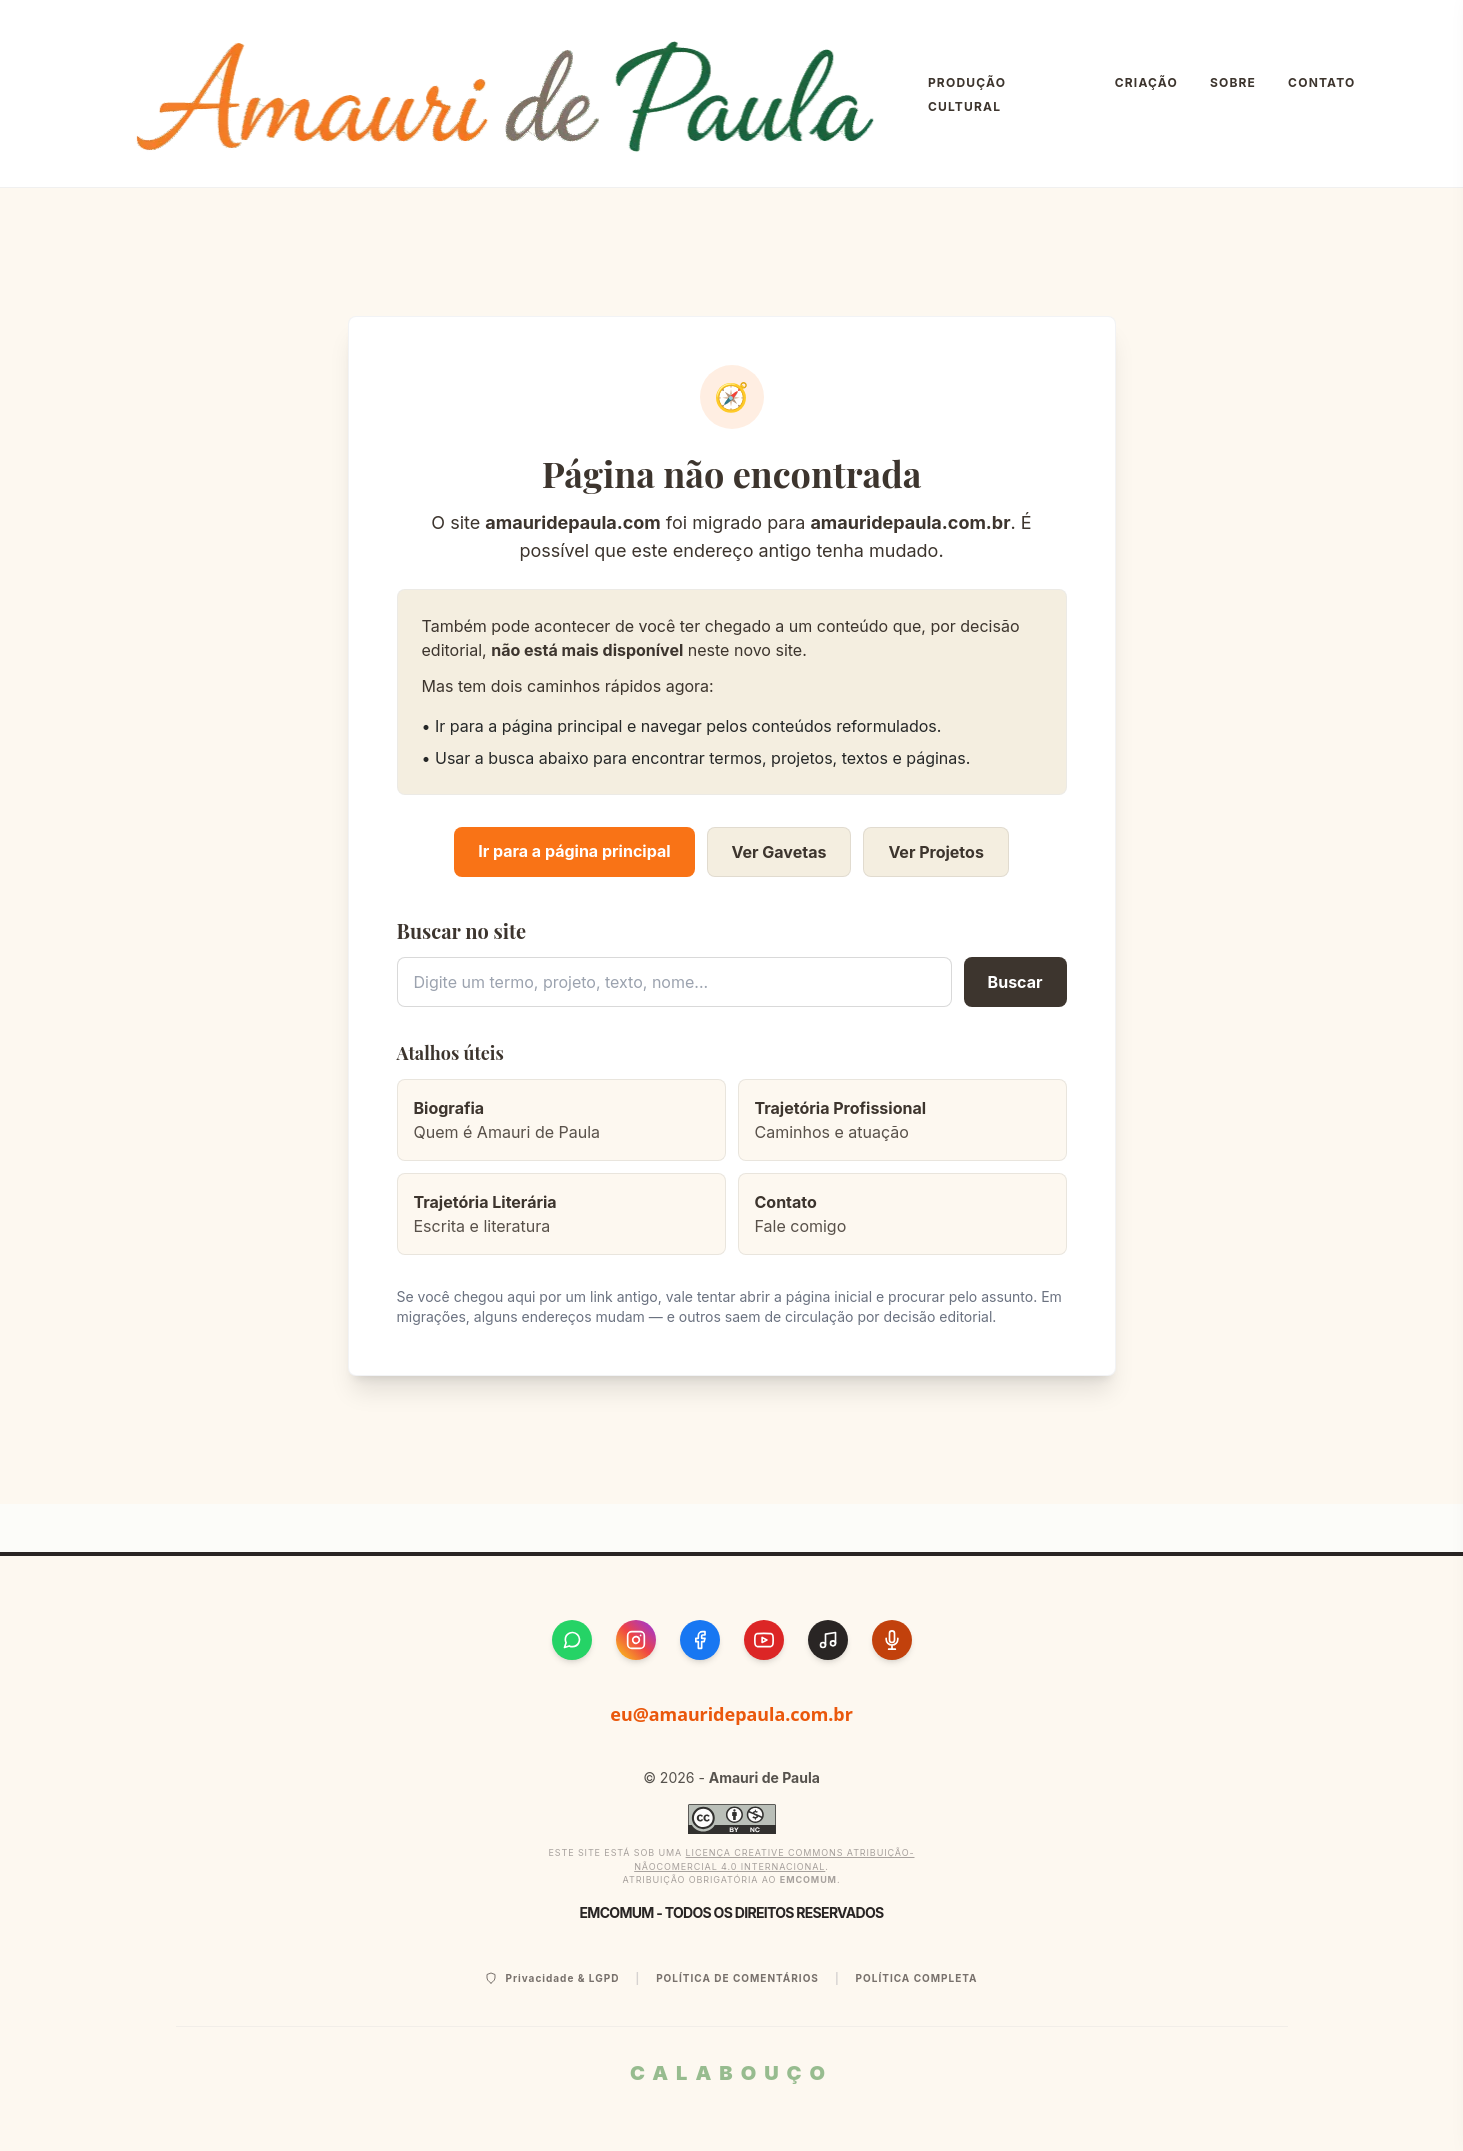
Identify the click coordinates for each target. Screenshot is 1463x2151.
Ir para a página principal (574, 851)
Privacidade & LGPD (552, 1978)
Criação (1146, 82)
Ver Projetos (935, 852)
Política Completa (917, 1978)
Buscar (1015, 982)
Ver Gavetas (779, 852)
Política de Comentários (737, 1978)
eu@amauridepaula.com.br (731, 1714)
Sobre (1233, 82)
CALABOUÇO (731, 2073)
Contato (1321, 82)
